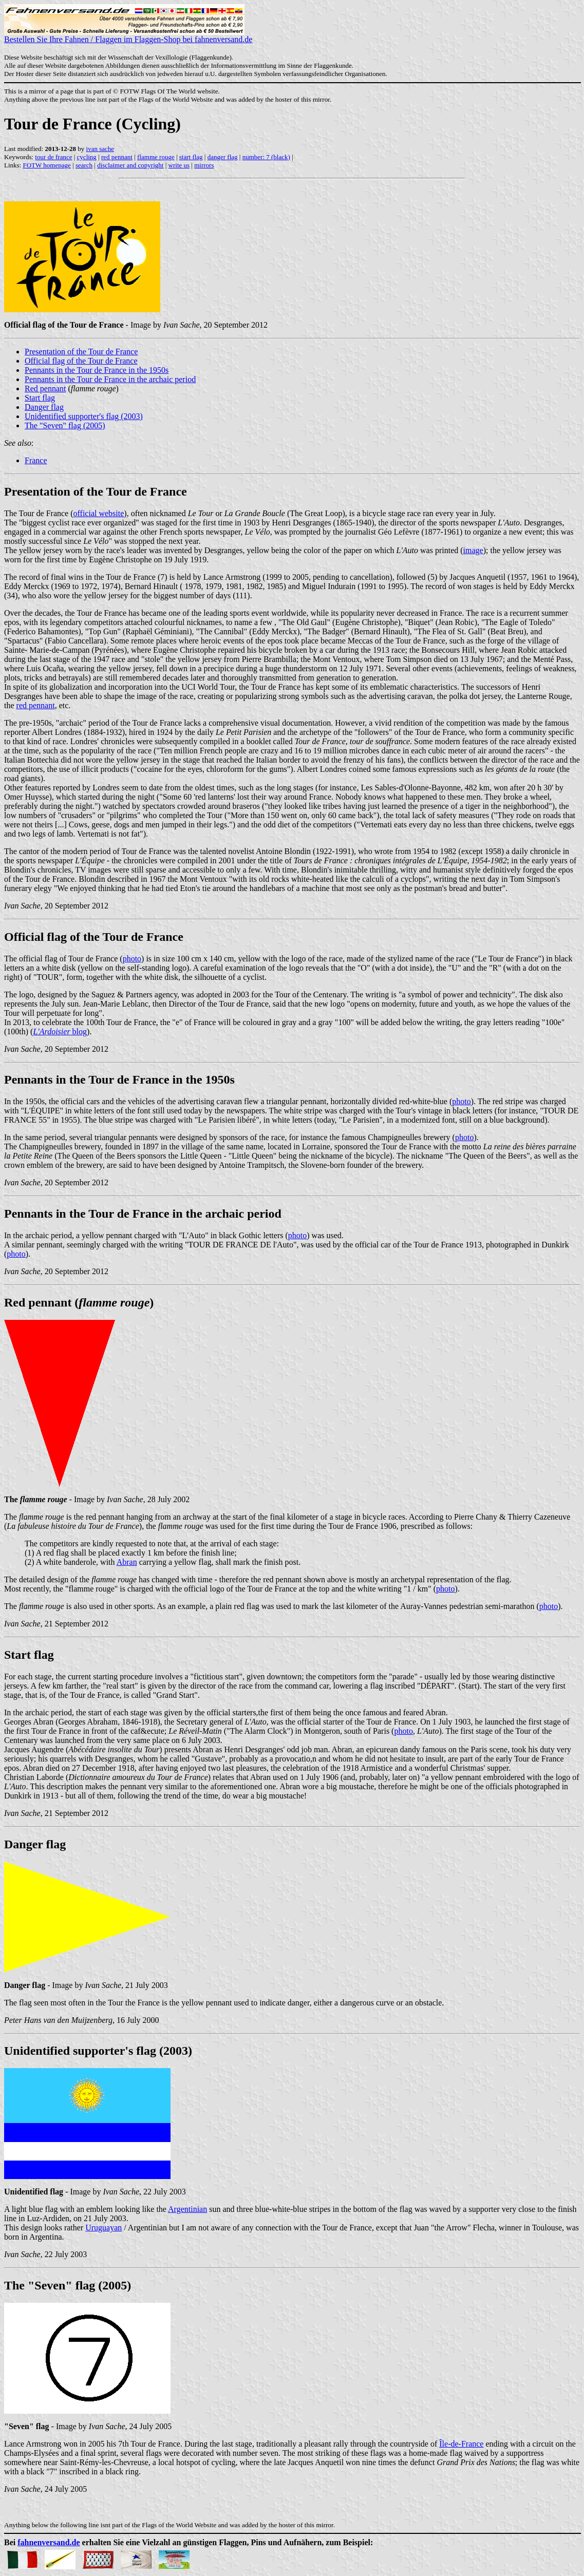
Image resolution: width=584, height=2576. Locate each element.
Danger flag (44, 407)
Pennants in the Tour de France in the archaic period (110, 379)
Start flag (40, 397)
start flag (191, 157)
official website (98, 513)
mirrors (204, 165)
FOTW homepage (46, 165)
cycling (87, 157)
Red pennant (45, 388)
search (84, 165)
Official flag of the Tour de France (81, 360)
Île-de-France (461, 2443)
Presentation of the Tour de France (81, 351)
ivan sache (100, 149)
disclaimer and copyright (130, 165)
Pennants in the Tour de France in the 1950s (96, 370)
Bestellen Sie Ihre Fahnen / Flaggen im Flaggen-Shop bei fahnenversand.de (128, 36)
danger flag (223, 157)
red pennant (117, 157)
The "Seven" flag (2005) (65, 425)
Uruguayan (103, 2227)
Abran (127, 1562)
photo (132, 958)
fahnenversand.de (48, 2542)
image (473, 550)
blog (60, 1031)
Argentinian (187, 2209)
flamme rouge (156, 157)
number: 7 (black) (266, 157)
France (36, 460)
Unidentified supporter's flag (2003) (84, 416)
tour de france (53, 157)
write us (179, 165)
